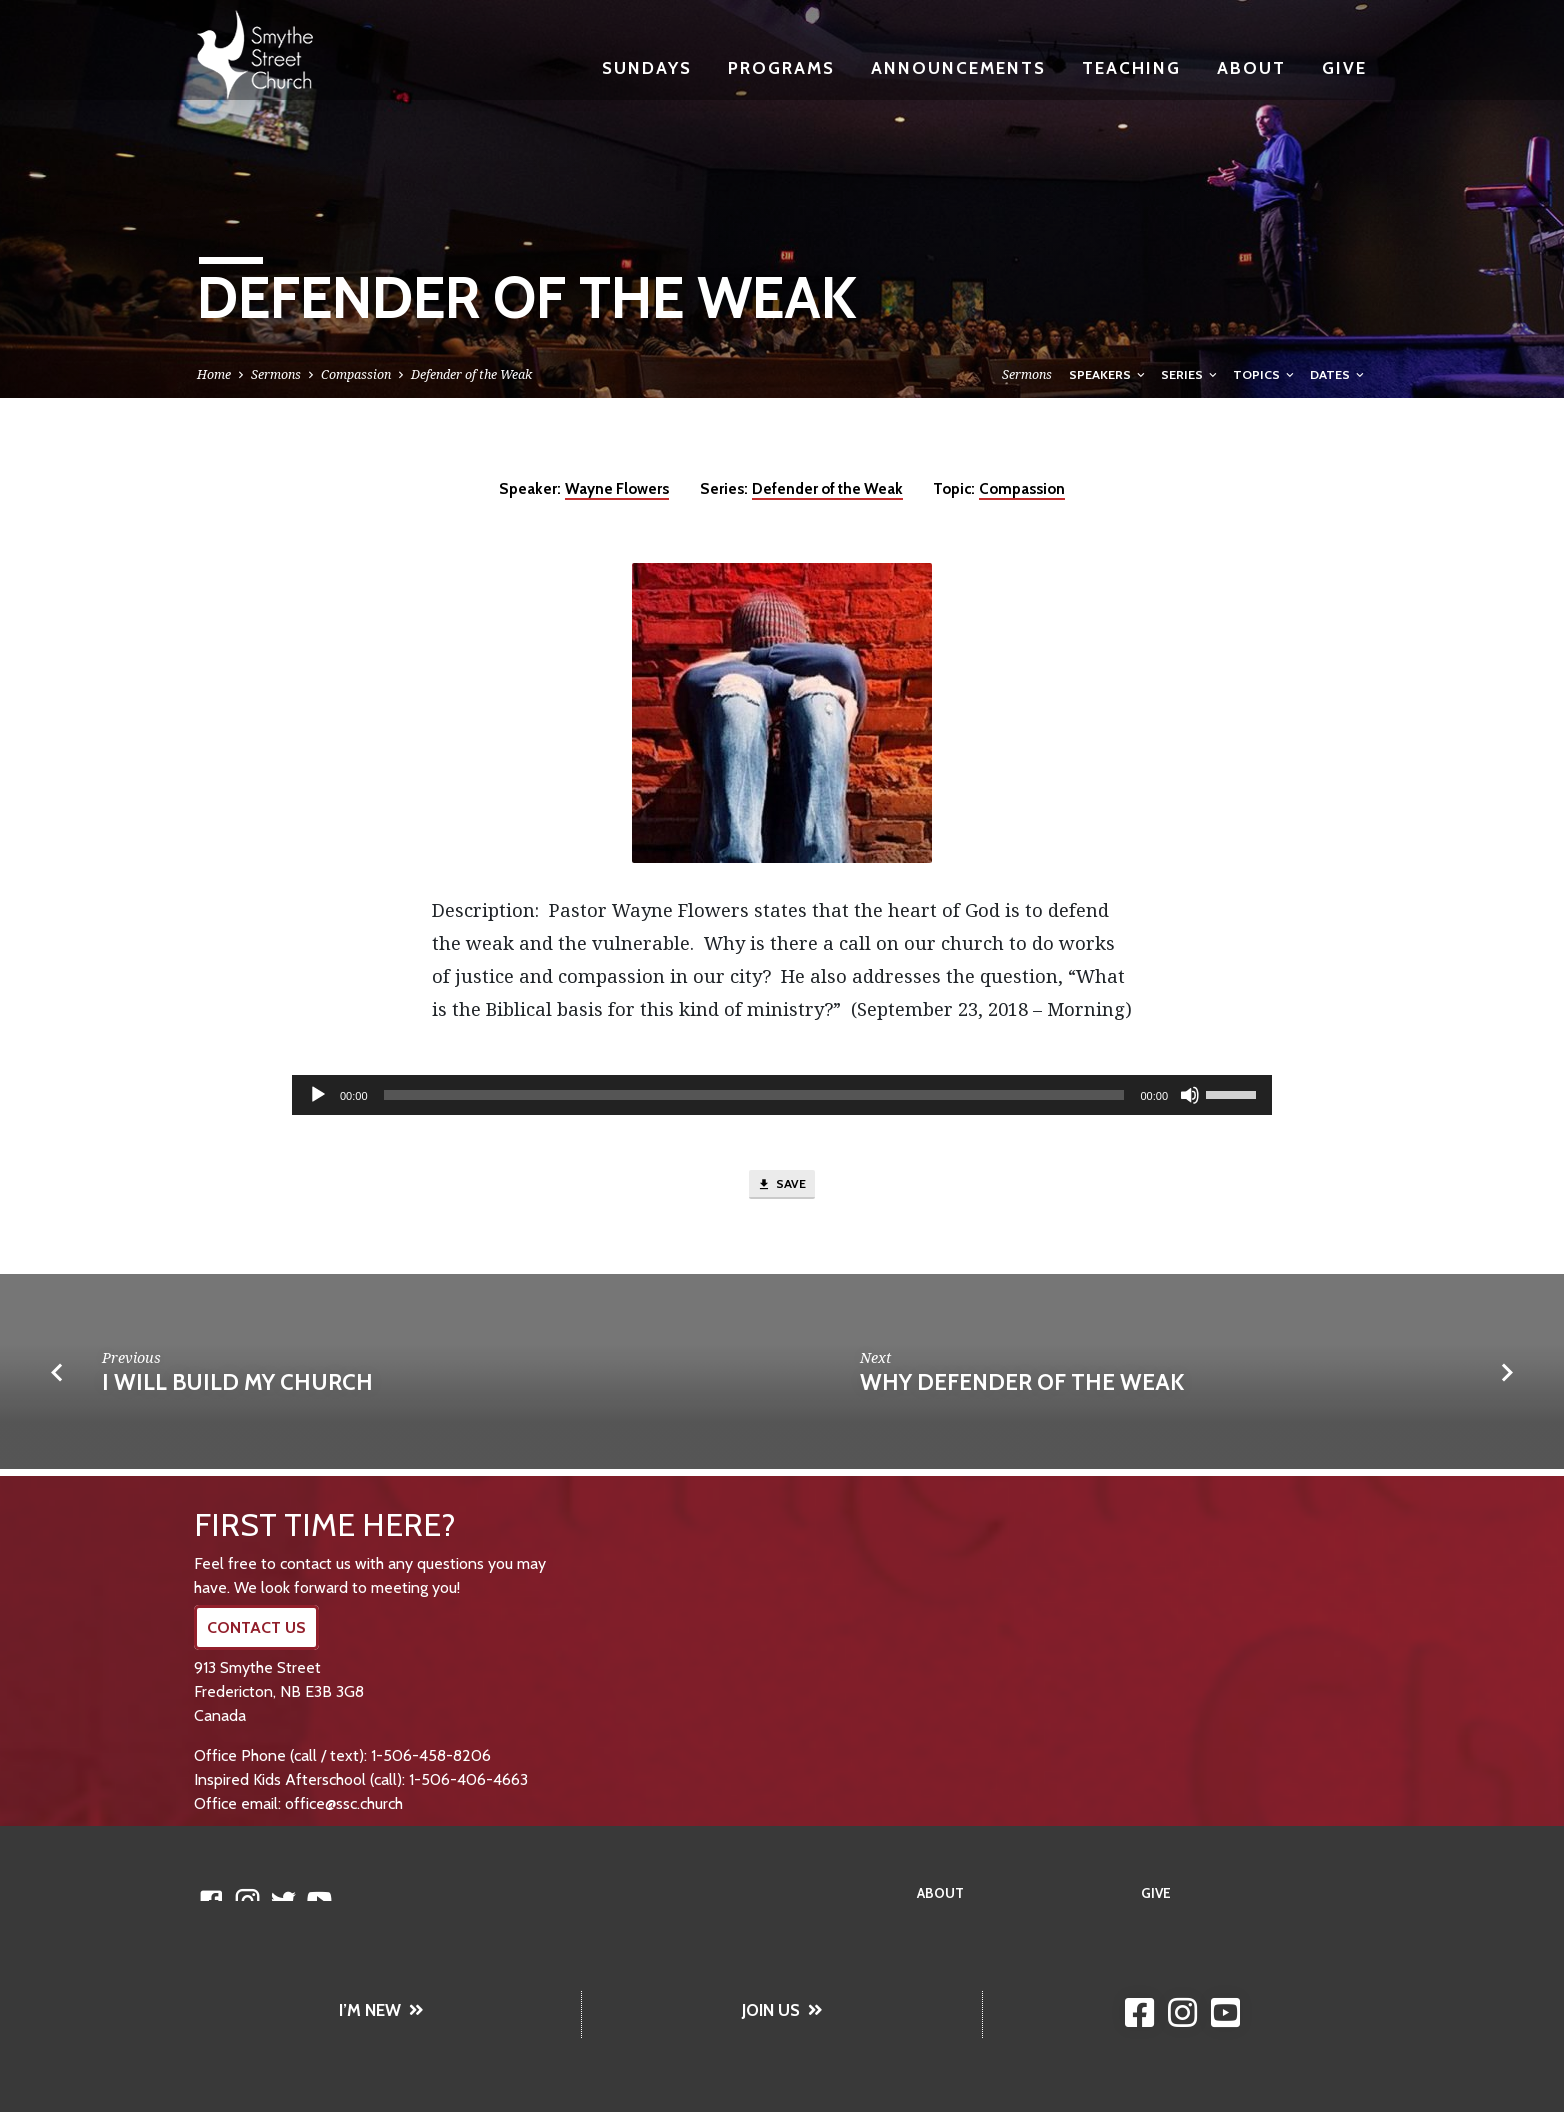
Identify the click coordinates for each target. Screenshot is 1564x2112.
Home (214, 374)
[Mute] (1190, 1095)
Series (1190, 374)
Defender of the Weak (471, 374)
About (1251, 67)
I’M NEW (381, 2010)
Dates (1338, 374)
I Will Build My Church (237, 1388)
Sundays (647, 67)
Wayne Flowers (617, 488)
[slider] (754, 1095)
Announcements (958, 67)
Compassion (356, 374)
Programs (781, 67)
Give (1344, 67)
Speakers (1108, 374)
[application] (782, 1095)
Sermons (276, 374)
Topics (1265, 374)
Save (782, 1188)
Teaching (1131, 67)
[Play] (318, 1095)
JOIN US (782, 2010)
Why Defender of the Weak (1022, 1388)
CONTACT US (256, 1627)
